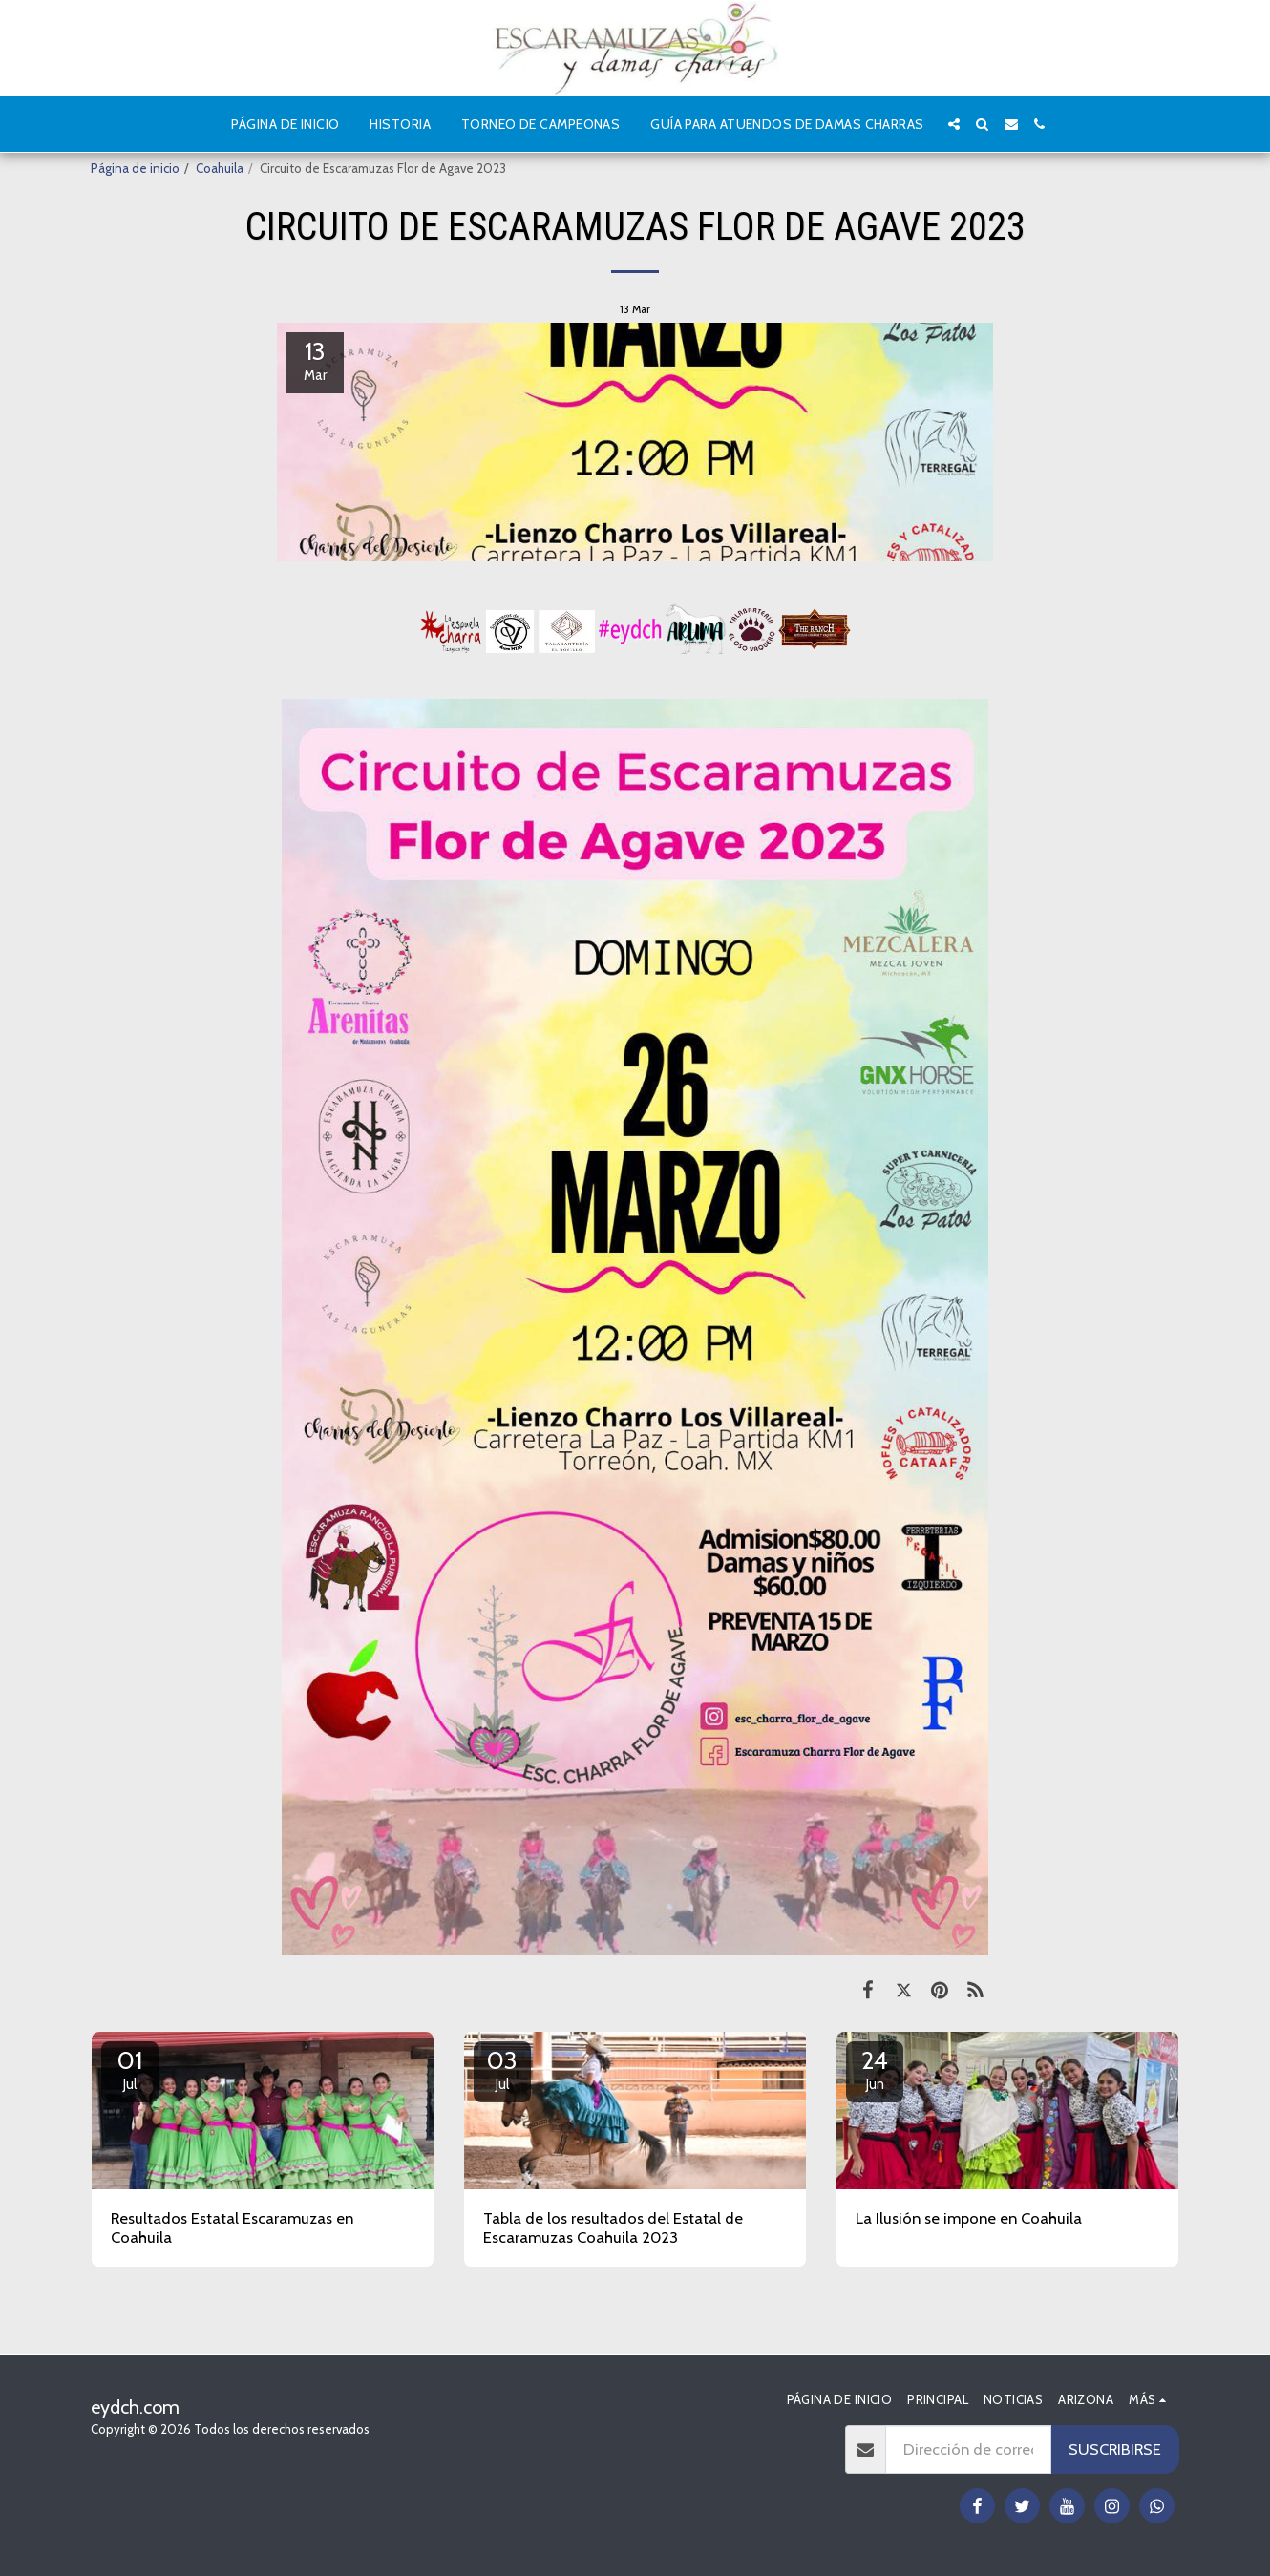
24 (874, 2069)
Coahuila (219, 168)
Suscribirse (1115, 2449)
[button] (954, 124)
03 (502, 2069)
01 (130, 2069)
